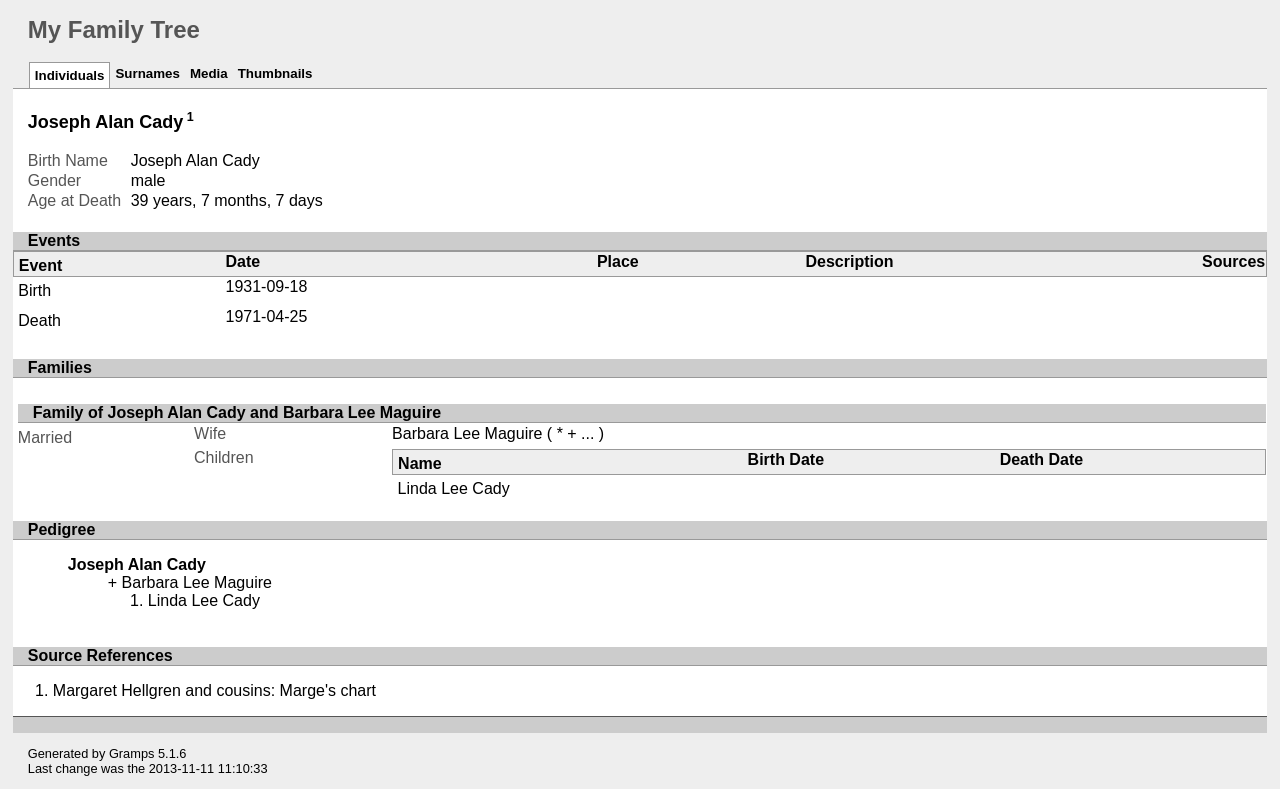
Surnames (147, 73)
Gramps (132, 753)
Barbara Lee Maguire (467, 433)
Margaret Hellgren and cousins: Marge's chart (214, 690)
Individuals (70, 75)
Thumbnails (275, 73)
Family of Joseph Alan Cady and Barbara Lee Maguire (237, 412)
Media (209, 73)
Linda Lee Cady (454, 488)
